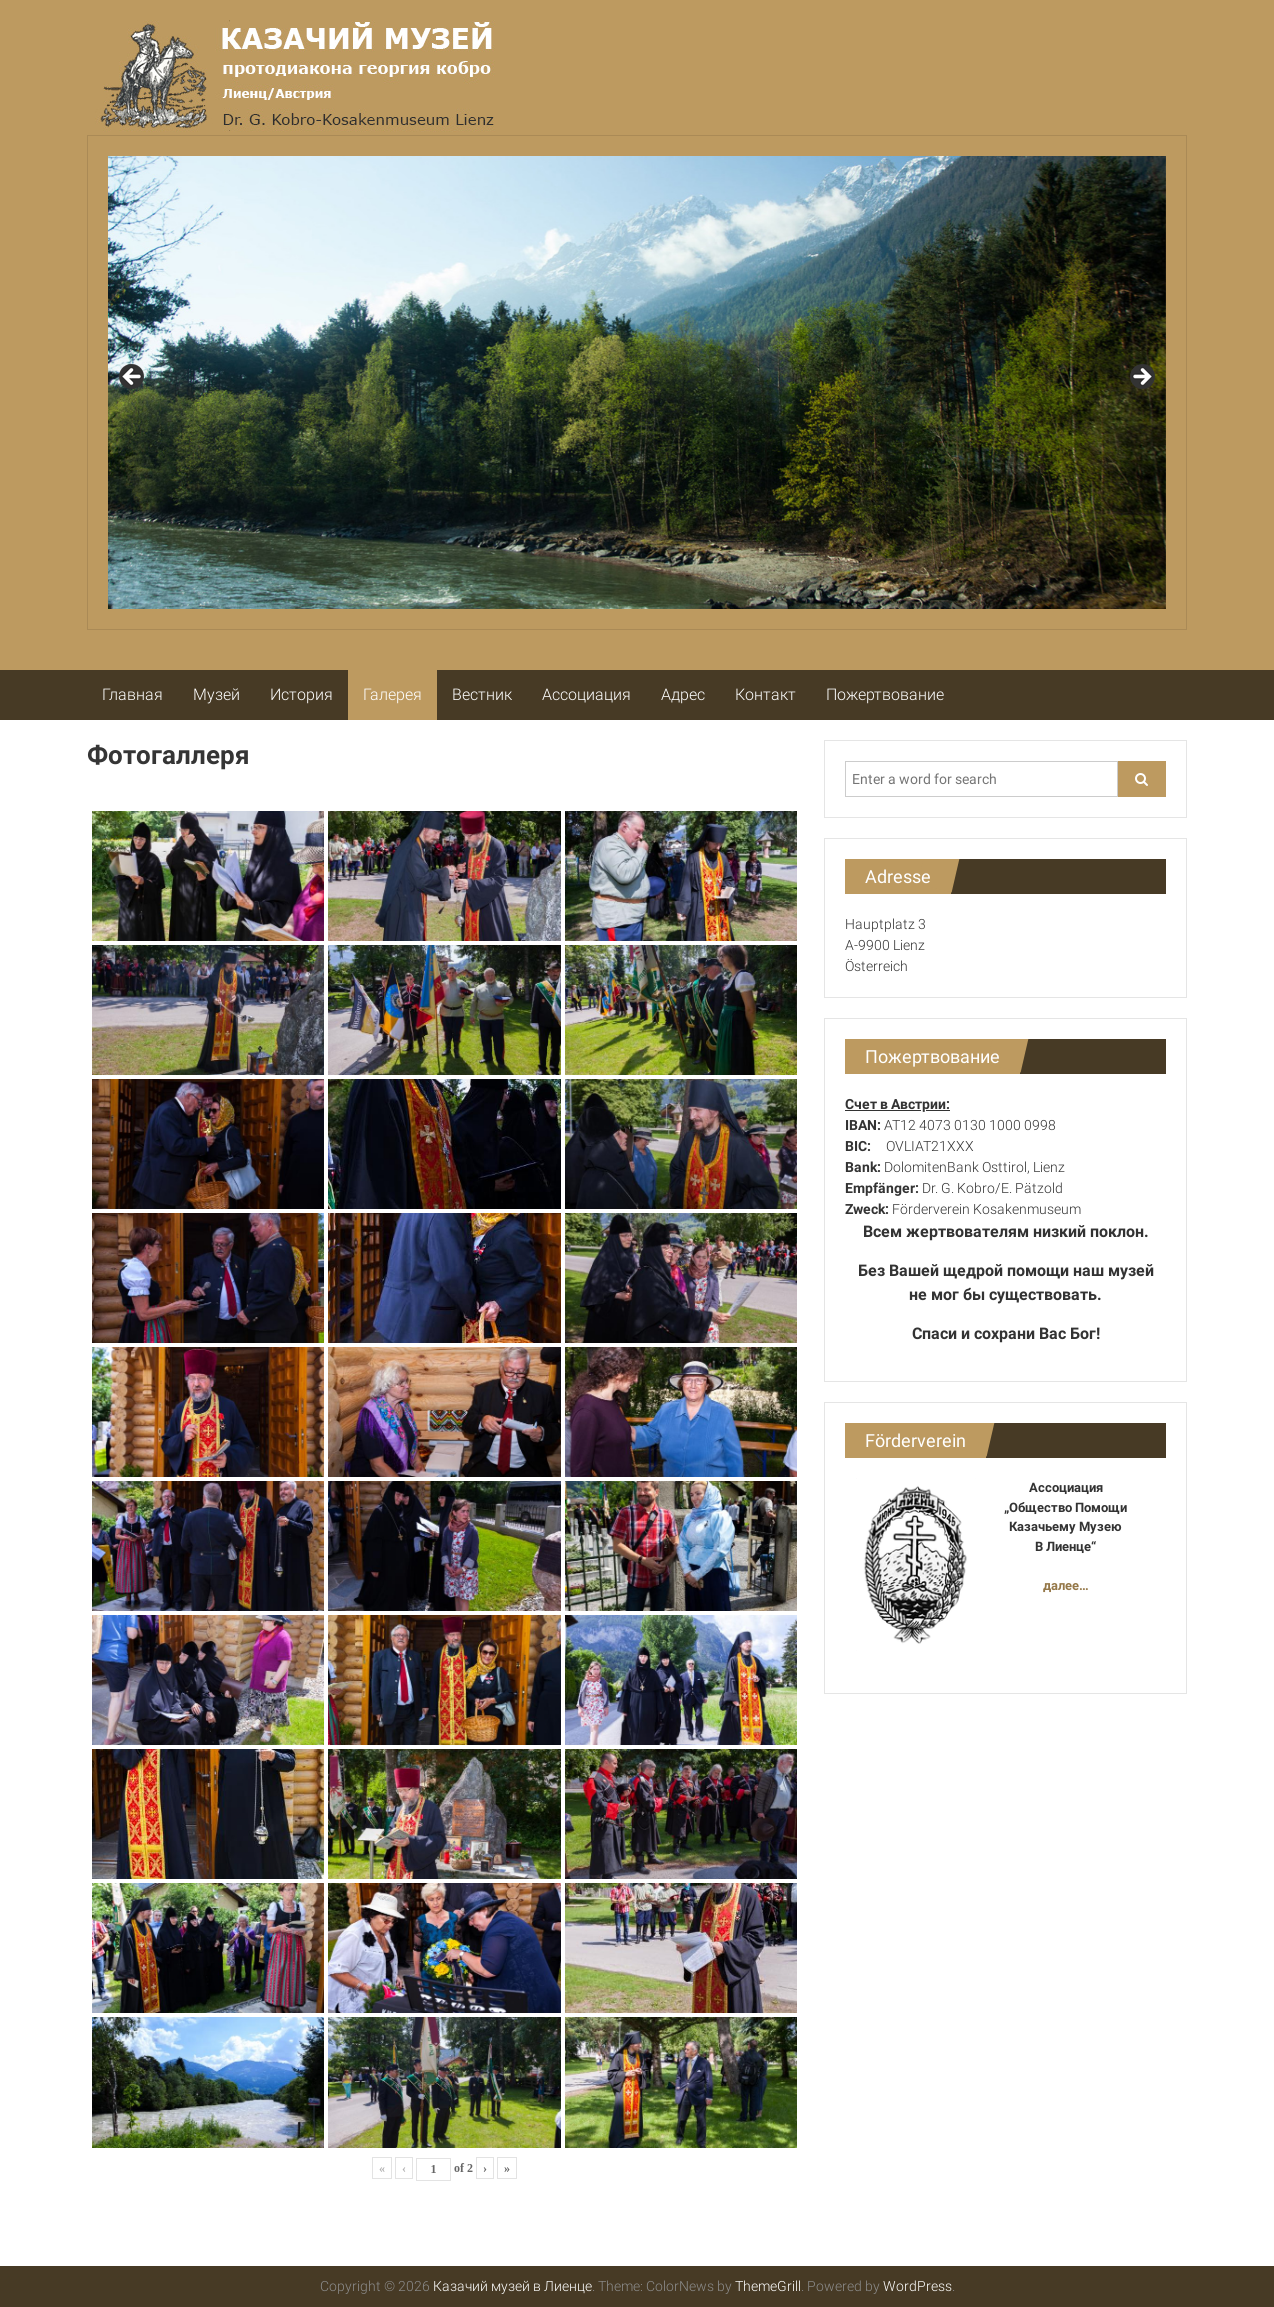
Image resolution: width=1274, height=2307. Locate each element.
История (301, 694)
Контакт (765, 694)
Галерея (392, 694)
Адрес (683, 694)
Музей (216, 694)
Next (1141, 378)
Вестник (482, 694)
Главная (132, 694)
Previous (133, 378)
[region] (637, 382)
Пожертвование (885, 694)
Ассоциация (586, 694)
